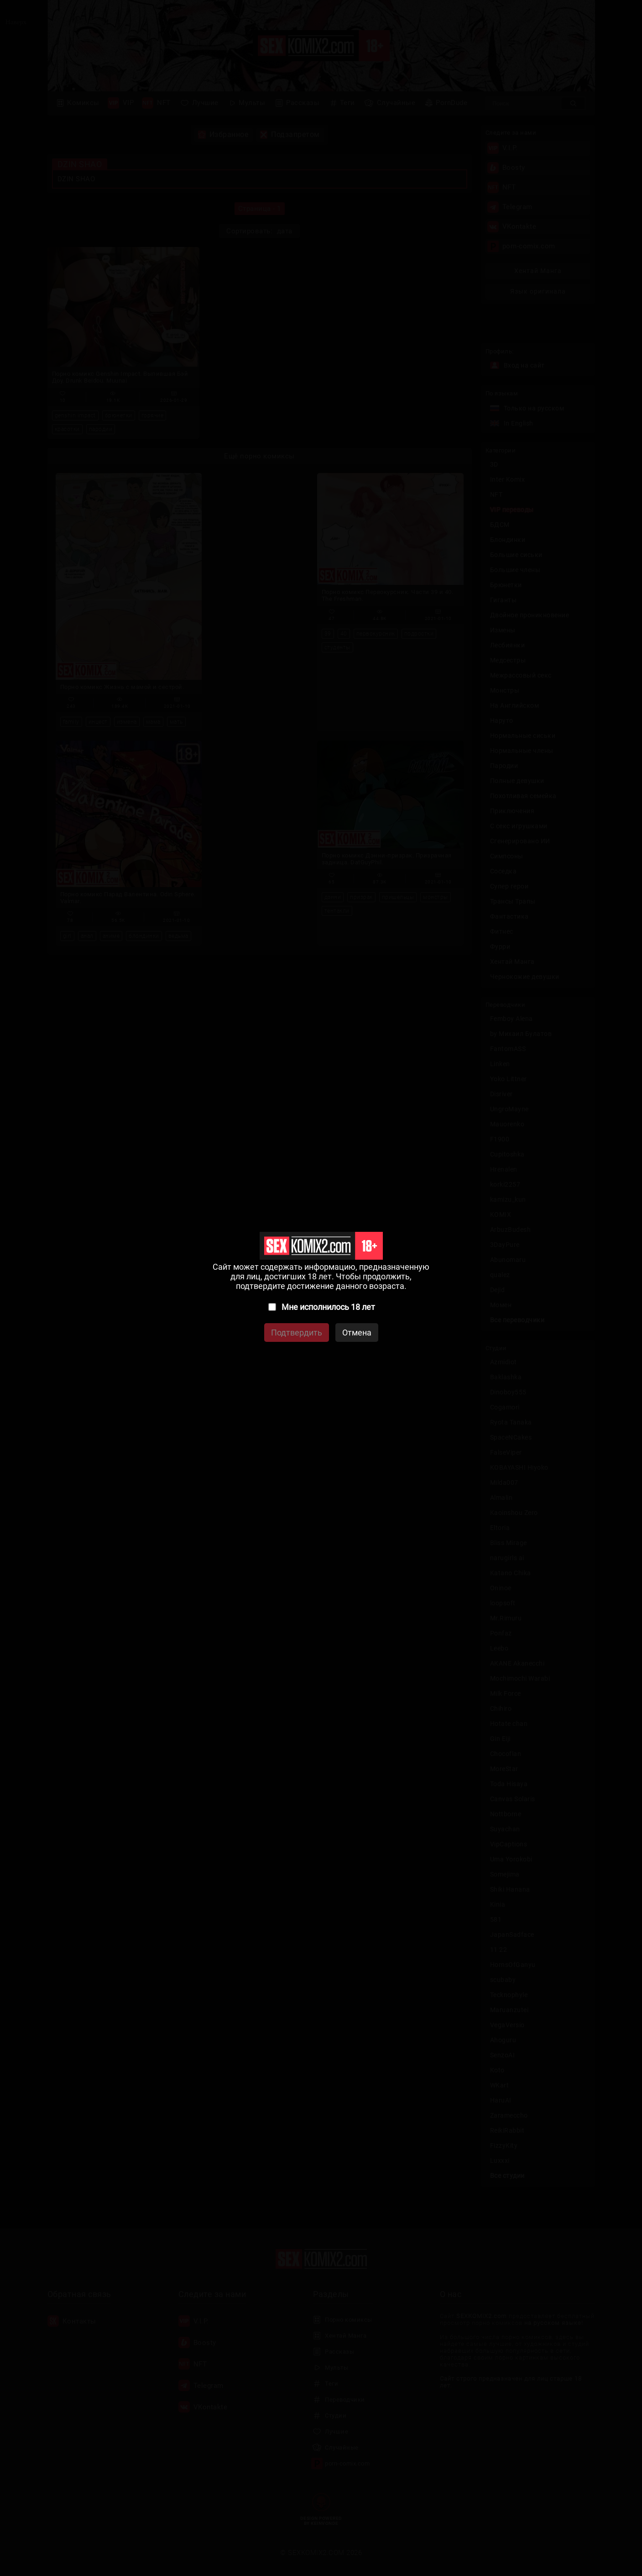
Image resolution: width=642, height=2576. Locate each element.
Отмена (356, 1332)
